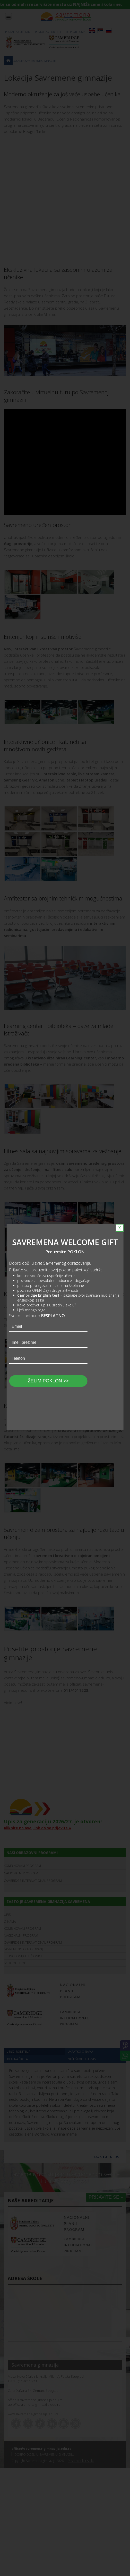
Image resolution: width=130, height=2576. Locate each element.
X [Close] (119, 1228)
